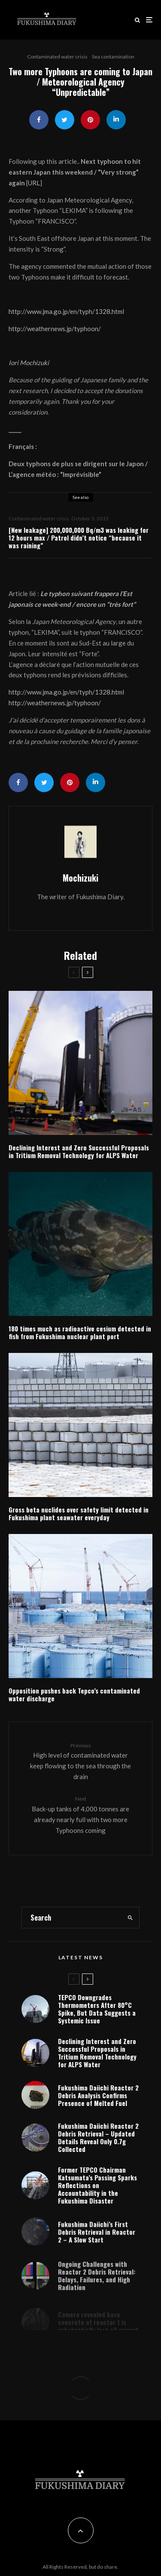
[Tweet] (64, 119)
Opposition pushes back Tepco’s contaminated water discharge (74, 1694)
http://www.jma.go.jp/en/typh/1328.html (66, 311)
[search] (130, 1917)
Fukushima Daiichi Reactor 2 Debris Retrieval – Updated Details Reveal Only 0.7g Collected (98, 2143)
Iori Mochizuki (29, 362)
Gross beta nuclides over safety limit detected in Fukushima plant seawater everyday (79, 1513)
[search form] (71, 1917)
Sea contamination (113, 56)
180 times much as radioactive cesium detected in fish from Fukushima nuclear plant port (80, 1332)
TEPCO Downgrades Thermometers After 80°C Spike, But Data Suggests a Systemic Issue (97, 2008)
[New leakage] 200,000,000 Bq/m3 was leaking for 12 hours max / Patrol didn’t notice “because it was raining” (79, 537)
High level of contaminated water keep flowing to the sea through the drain (80, 1760)
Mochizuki (80, 877)
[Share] (39, 119)
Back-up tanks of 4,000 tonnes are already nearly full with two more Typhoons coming (80, 1814)
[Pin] (90, 119)
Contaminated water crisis (57, 56)
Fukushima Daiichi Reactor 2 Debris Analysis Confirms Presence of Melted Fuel (98, 2097)
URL (34, 183)
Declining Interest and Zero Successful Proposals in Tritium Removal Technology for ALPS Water (79, 1151)
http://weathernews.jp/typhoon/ (55, 328)
